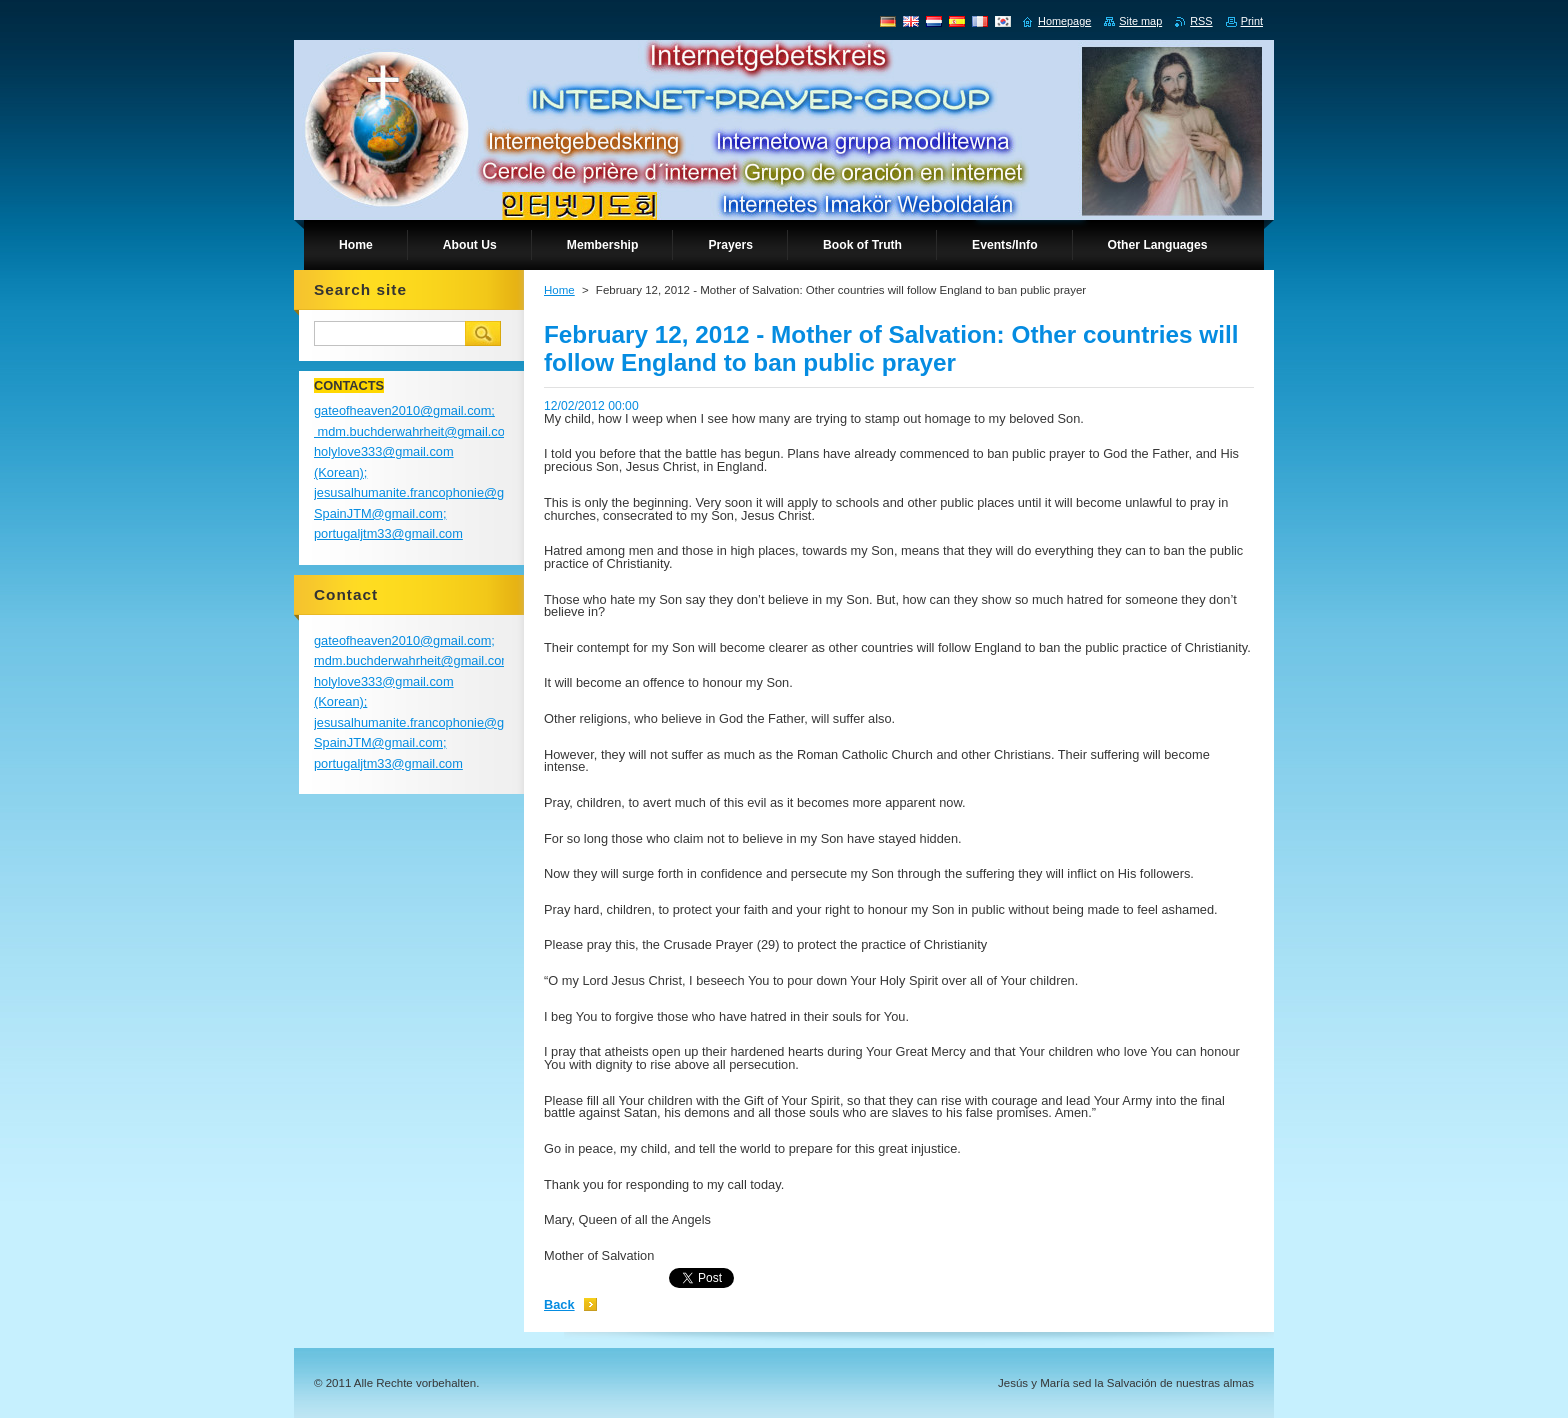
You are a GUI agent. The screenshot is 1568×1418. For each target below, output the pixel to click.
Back (559, 1304)
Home (559, 290)
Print (1252, 21)
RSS (1201, 21)
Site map (1140, 21)
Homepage (1064, 21)
